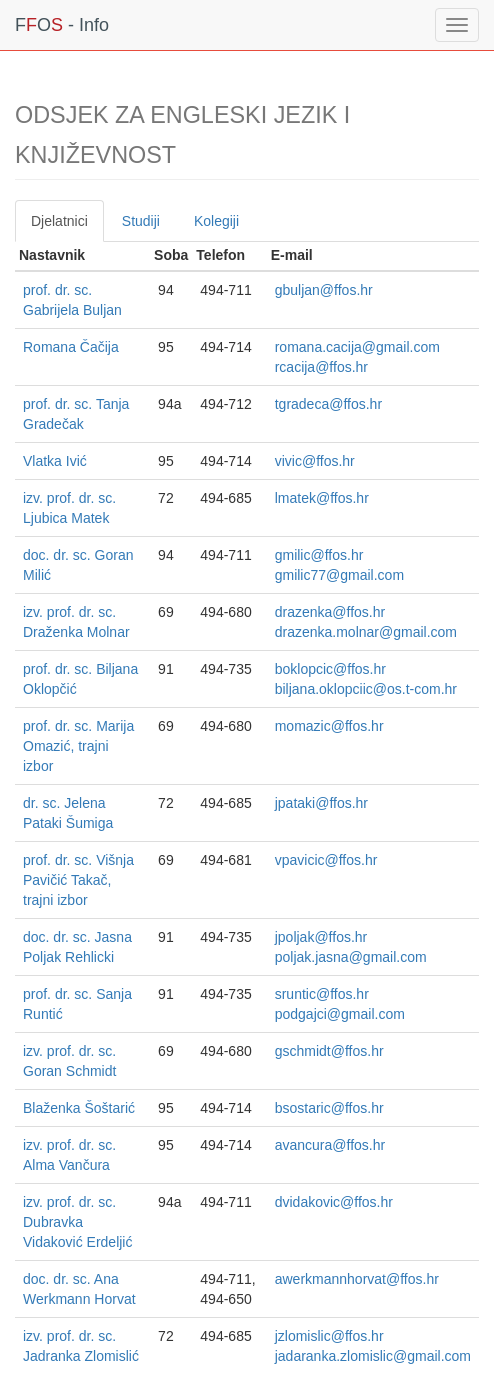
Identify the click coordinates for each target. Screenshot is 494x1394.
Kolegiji (216, 221)
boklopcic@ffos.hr (330, 669)
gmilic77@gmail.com (339, 575)
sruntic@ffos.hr (322, 994)
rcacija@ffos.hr (321, 367)
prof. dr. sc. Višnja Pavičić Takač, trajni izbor (78, 880)
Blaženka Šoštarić (79, 1108)
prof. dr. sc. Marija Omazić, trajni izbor (78, 746)
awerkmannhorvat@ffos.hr (357, 1279)
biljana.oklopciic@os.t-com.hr (366, 689)
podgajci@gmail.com (340, 1014)
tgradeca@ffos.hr (328, 404)
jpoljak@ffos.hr (321, 937)
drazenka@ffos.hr (330, 612)
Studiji (141, 221)
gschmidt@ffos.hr (329, 1051)
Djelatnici (59, 221)
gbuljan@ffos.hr (324, 290)
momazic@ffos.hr (329, 726)
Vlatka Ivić (55, 461)
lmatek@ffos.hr (322, 498)
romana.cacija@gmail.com (357, 347)
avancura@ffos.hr (330, 1145)
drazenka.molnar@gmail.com (366, 632)
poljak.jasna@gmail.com (351, 957)
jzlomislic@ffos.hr (329, 1336)
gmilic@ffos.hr (319, 555)
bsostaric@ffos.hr (329, 1108)
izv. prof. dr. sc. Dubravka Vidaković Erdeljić (77, 1222)
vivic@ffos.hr (315, 461)
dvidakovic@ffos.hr (334, 1202)
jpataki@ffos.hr (321, 803)
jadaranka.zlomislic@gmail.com (373, 1356)
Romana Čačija (71, 347)
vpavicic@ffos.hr (326, 860)
